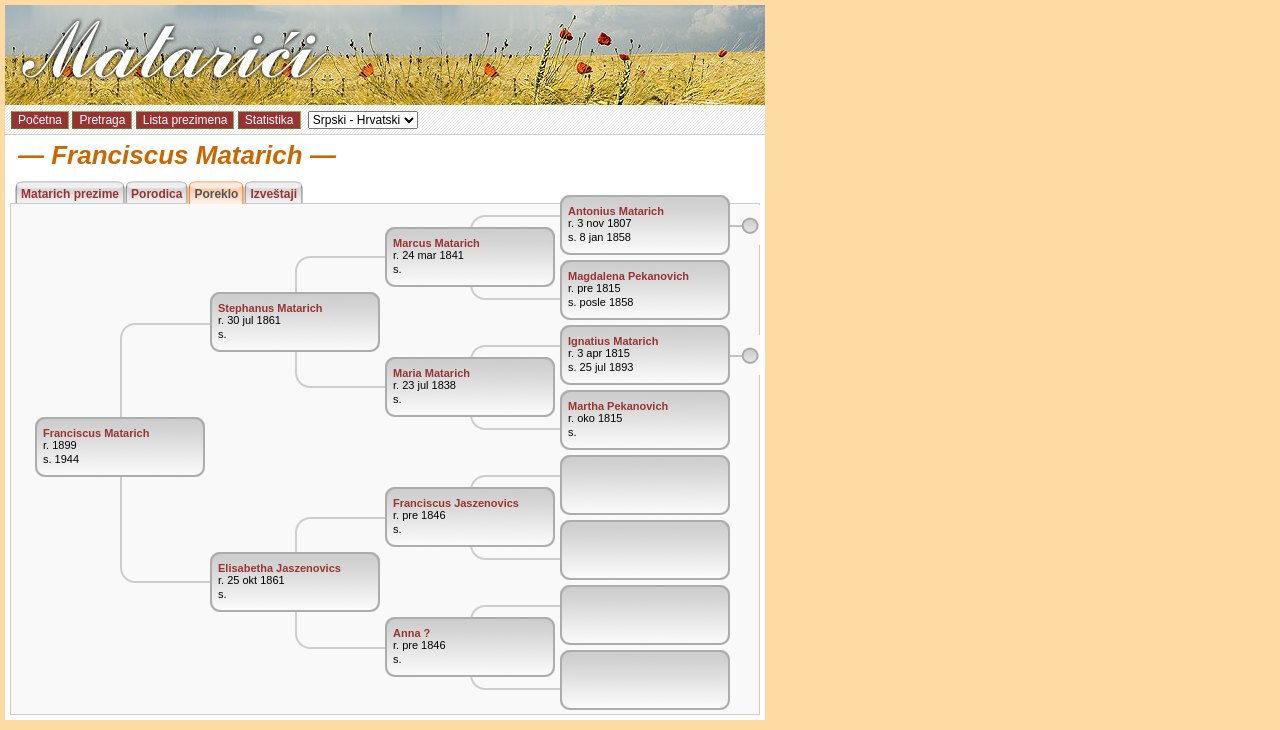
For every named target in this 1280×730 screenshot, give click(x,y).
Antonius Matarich (616, 211)
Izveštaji (273, 194)
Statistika (269, 120)
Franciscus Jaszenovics (456, 503)
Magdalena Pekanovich (628, 276)
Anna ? (411, 633)
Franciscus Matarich (96, 433)
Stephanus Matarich (270, 308)
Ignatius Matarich (613, 341)
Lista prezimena (185, 120)
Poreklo (216, 194)
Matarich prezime (70, 194)
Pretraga (102, 120)
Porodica (156, 194)
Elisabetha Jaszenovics (279, 568)
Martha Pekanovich (618, 406)
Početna (40, 120)
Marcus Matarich (436, 243)
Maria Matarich (431, 373)
